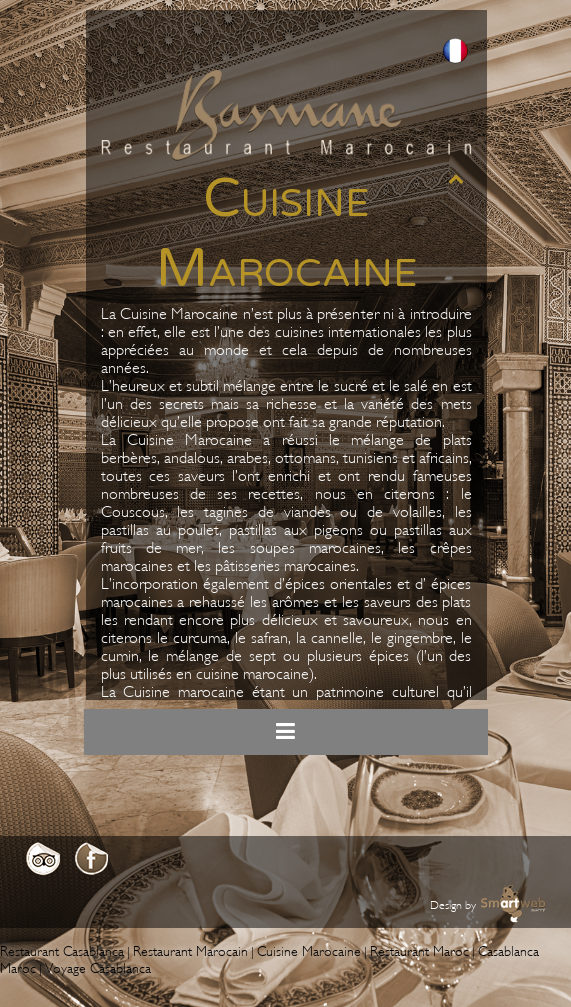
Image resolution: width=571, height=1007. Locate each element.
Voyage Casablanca (98, 968)
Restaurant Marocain (190, 951)
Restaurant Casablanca (62, 951)
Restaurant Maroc (419, 951)
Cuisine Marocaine (309, 951)
